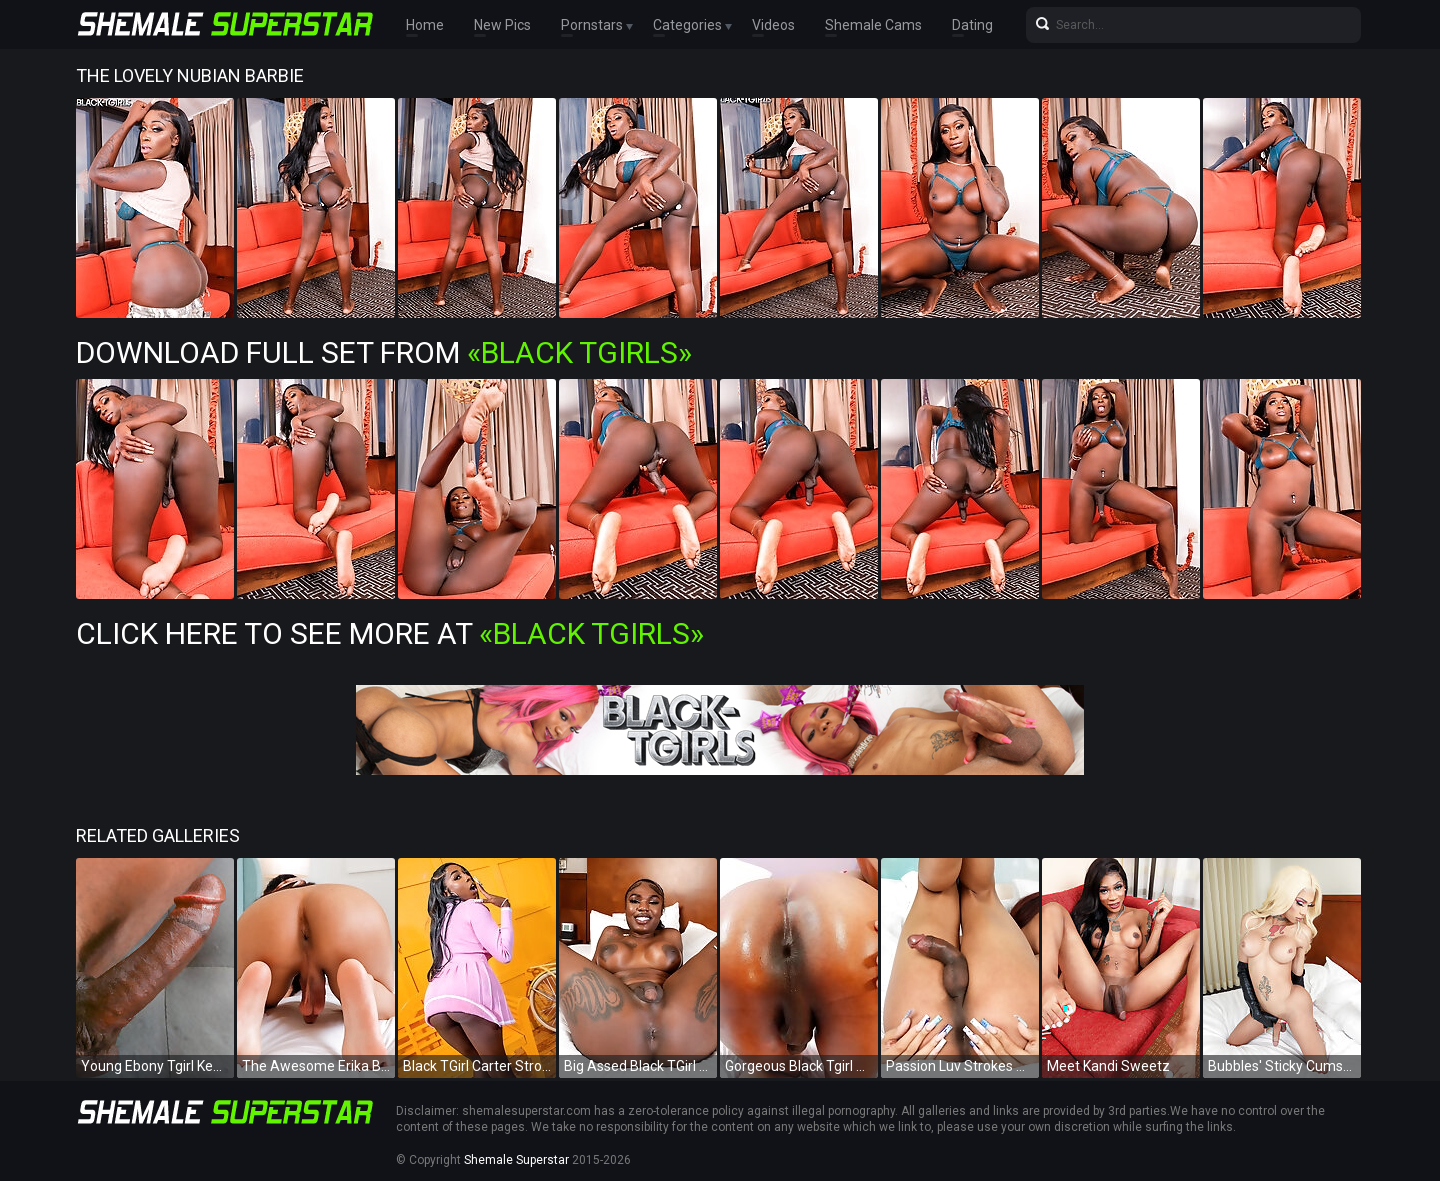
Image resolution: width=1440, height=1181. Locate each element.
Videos (773, 25)
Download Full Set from (384, 352)
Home (425, 25)
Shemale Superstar (516, 1160)
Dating (972, 25)
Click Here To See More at (390, 633)
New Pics (502, 25)
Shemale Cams (873, 25)
